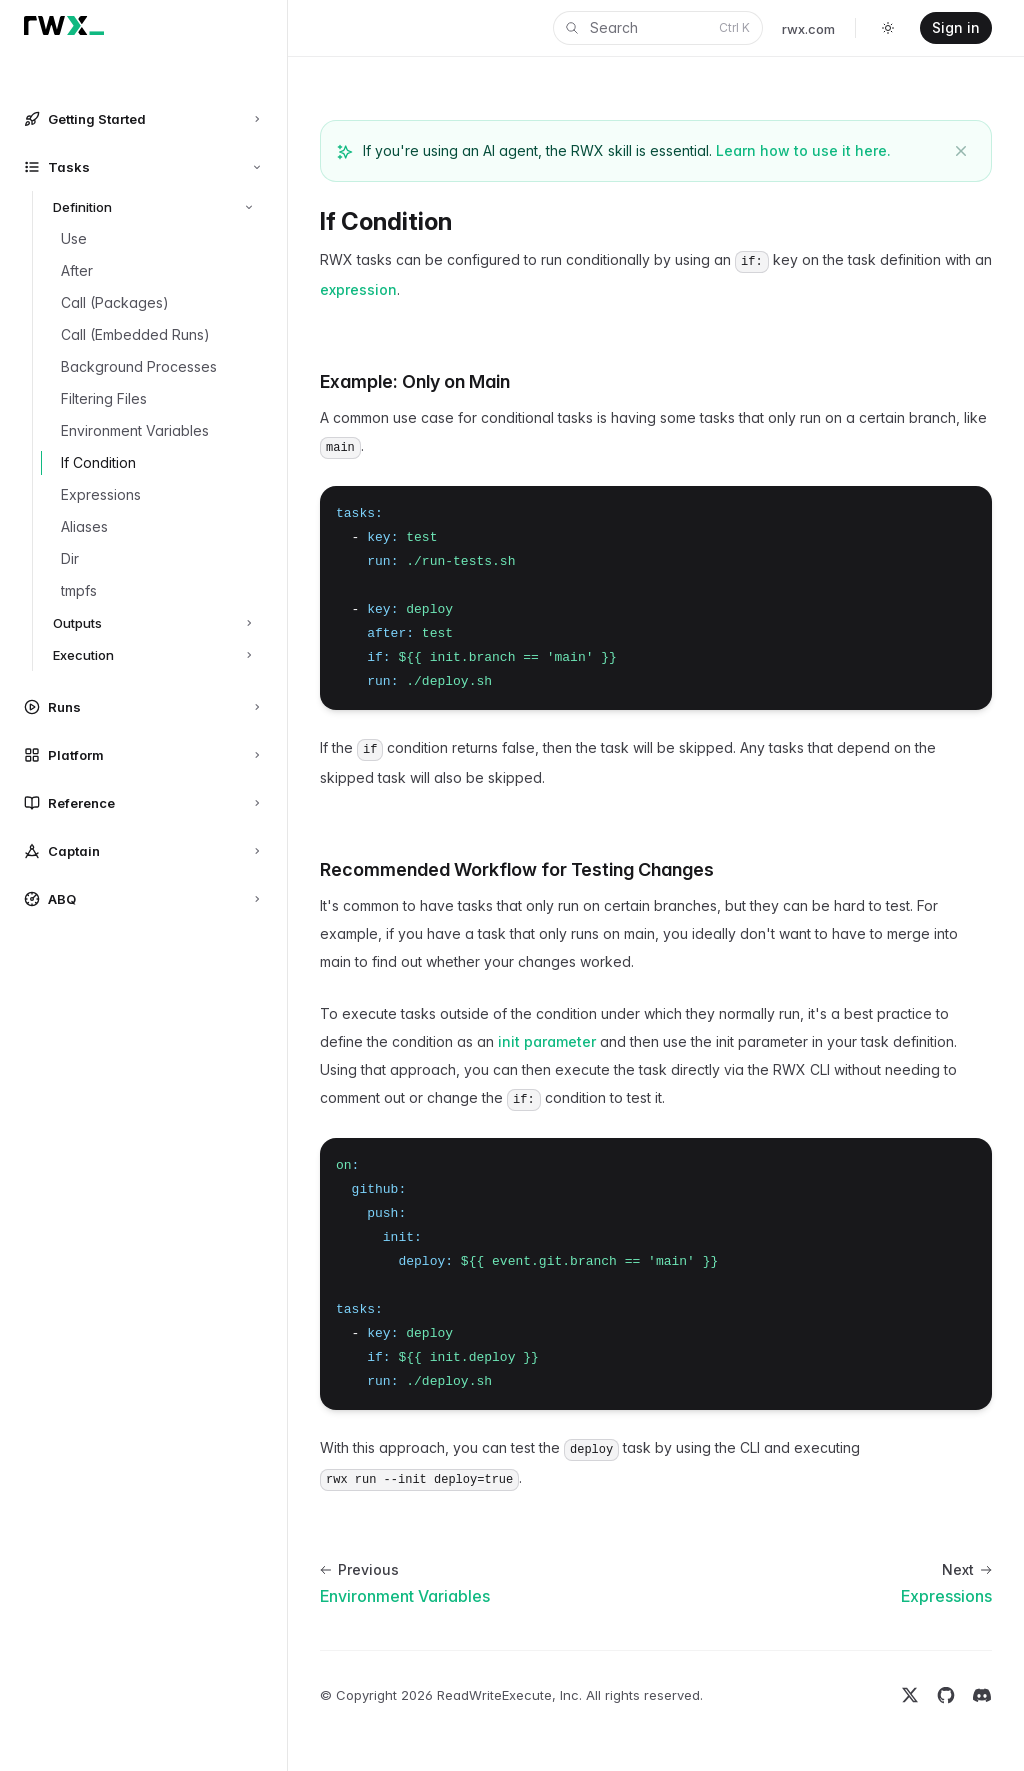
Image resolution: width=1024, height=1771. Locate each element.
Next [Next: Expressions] (967, 1570)
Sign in (956, 27)
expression (358, 289)
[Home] (64, 25)
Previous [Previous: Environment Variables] (359, 1570)
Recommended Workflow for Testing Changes (517, 869)
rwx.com (808, 29)
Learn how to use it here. (803, 150)
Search (656, 28)
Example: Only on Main (415, 381)
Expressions (946, 1596)
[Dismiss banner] (961, 151)
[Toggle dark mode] (888, 28)
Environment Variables (405, 1596)
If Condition (386, 221)
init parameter (547, 1041)
